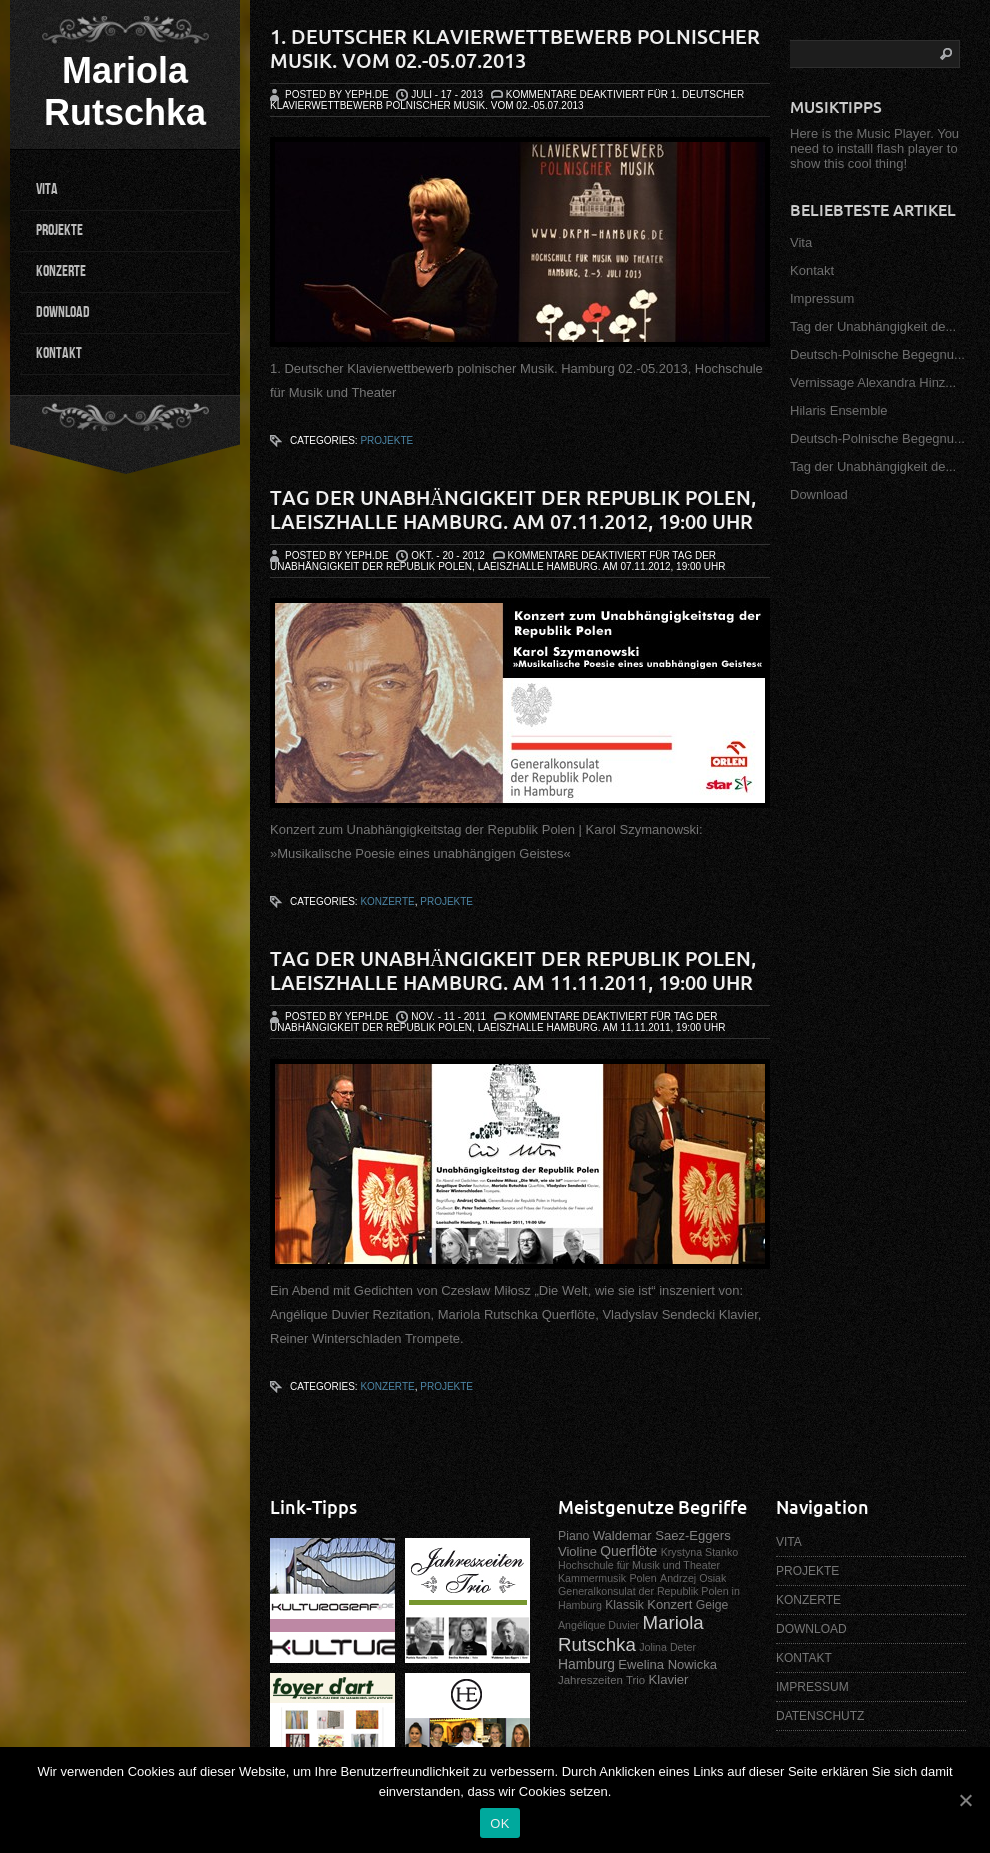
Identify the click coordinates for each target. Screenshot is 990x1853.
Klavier (669, 1679)
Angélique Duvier (598, 1625)
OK (499, 1823)
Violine (577, 1551)
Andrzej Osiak (693, 1578)
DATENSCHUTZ (820, 1716)
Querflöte (628, 1551)
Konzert (669, 1604)
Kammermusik (592, 1578)
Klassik (624, 1605)
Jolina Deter (667, 1647)
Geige (712, 1605)
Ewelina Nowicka (667, 1664)
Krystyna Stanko (700, 1552)
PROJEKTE (59, 230)
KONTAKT (59, 353)
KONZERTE (61, 271)
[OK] (965, 1800)
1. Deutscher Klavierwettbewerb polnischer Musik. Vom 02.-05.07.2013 (515, 48)
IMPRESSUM (812, 1687)
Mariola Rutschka (125, 91)
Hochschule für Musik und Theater (639, 1565)
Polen (642, 1578)
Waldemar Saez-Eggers (662, 1535)
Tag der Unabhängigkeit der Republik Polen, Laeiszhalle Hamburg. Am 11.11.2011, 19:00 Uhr (513, 970)
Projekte (386, 440)
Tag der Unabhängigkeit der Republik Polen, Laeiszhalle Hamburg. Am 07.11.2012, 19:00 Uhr (513, 509)
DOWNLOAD (63, 312)
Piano (573, 1536)
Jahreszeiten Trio (601, 1680)
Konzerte (387, 901)
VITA (47, 189)
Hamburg (586, 1664)
